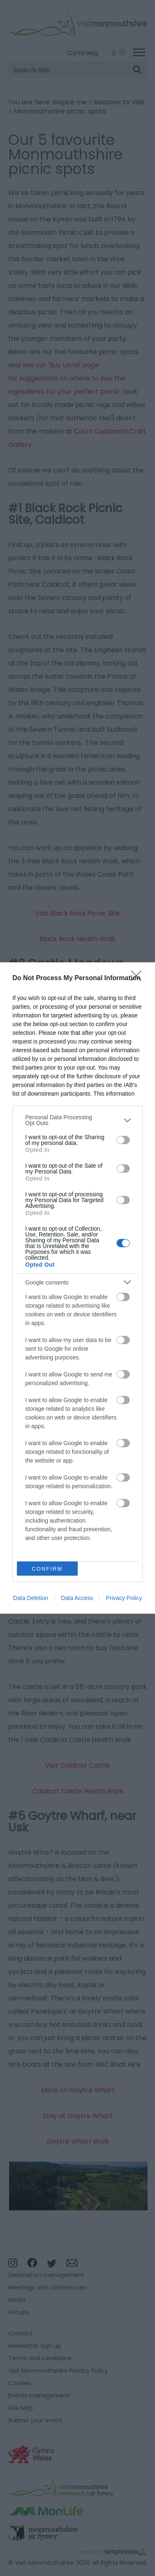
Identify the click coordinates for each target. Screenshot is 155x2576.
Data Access (77, 1598)
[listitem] (77, 1120)
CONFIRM (47, 1569)
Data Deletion (30, 1598)
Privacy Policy (124, 1598)
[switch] (123, 1140)
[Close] (139, 978)
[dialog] (77, 1288)
